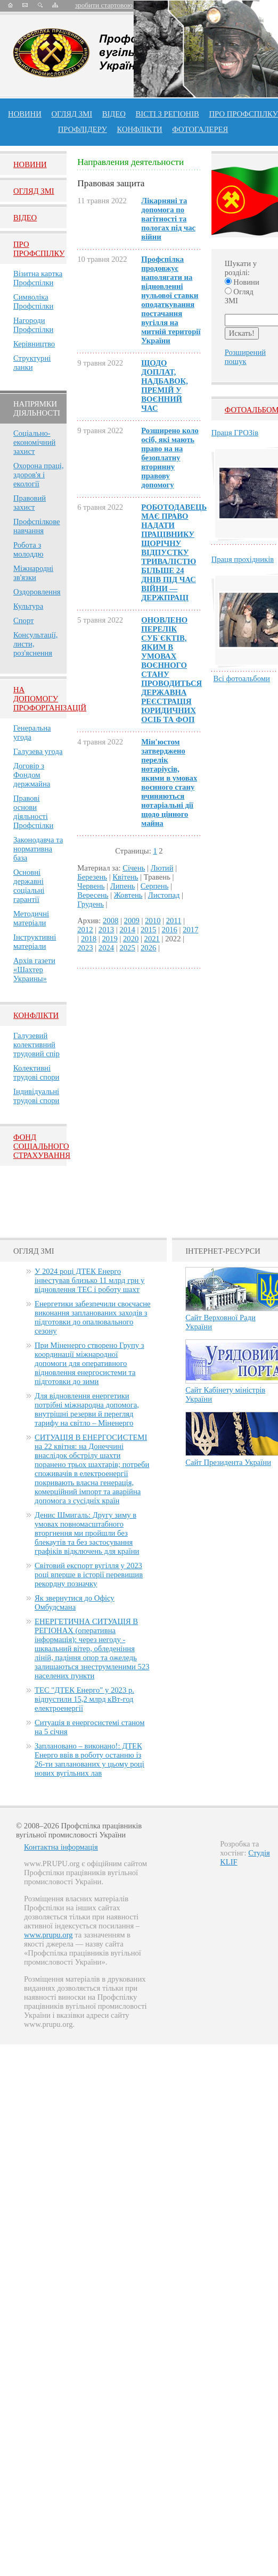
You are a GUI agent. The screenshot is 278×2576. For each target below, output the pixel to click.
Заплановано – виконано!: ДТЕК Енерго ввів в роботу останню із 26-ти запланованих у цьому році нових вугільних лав (89, 1759)
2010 (152, 920)
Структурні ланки (32, 362)
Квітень (125, 877)
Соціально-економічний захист (34, 442)
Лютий (162, 868)
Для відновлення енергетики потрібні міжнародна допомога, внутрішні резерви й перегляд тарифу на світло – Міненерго (87, 1409)
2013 (106, 929)
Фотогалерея (200, 129)
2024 (106, 947)
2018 (88, 938)
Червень (90, 886)
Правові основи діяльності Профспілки (33, 812)
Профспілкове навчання (36, 526)
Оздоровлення (37, 591)
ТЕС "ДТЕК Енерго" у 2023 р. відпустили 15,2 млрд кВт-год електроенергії (84, 1699)
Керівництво (34, 343)
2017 (190, 929)
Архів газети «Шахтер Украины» (34, 969)
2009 (132, 920)
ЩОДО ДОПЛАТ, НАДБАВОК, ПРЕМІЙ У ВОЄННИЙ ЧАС (164, 385)
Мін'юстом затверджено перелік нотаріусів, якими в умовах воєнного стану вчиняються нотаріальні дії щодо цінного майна (169, 782)
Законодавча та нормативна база (38, 848)
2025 (127, 947)
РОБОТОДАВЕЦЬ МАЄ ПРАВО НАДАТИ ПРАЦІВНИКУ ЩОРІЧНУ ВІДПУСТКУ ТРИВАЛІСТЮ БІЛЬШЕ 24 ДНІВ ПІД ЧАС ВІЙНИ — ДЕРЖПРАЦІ (174, 552)
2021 (152, 938)
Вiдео (25, 217)
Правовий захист (29, 502)
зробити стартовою (104, 5)
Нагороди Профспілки (33, 325)
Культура (28, 606)
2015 (148, 929)
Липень (122, 886)
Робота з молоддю (28, 549)
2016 (169, 929)
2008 (110, 920)
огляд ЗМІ (71, 114)
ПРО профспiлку (243, 114)
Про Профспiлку (38, 249)
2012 (85, 929)
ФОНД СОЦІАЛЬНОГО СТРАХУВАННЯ (41, 1146)
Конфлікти (36, 1015)
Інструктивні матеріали (34, 941)
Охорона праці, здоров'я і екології (38, 474)
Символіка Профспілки (33, 301)
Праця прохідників (242, 559)
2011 (174, 920)
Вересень (92, 895)
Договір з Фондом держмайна (31, 774)
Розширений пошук (245, 357)
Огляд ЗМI (33, 191)
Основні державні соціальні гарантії (28, 886)
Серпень (155, 886)
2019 (109, 938)
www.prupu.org (48, 1935)
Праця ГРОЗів (234, 432)
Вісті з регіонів (167, 114)
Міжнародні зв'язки (33, 573)
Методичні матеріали (31, 918)
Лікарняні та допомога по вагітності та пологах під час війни (168, 218)
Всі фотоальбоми (242, 678)
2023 (85, 947)
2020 (130, 938)
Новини (25, 114)
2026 (148, 947)
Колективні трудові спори (36, 1072)
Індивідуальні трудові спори (36, 1096)
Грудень (90, 904)
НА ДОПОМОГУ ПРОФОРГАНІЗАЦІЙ (49, 698)
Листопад (164, 895)
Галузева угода (37, 751)
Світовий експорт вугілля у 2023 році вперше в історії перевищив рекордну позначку (89, 1574)
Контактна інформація (61, 1847)
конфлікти (139, 129)
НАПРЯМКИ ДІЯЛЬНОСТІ (36, 408)
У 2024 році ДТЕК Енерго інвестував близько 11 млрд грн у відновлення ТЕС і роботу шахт (89, 1280)
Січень (133, 868)
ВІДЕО (114, 114)
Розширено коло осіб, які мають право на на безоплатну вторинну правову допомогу (170, 457)
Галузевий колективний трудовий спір (36, 1044)
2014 (127, 929)
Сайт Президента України (228, 1462)
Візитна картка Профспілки (37, 278)
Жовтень (128, 895)
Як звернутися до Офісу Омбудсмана (75, 1602)
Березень (92, 877)
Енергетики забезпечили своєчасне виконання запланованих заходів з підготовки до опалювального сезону (93, 1317)
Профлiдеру (82, 129)
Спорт (23, 620)
